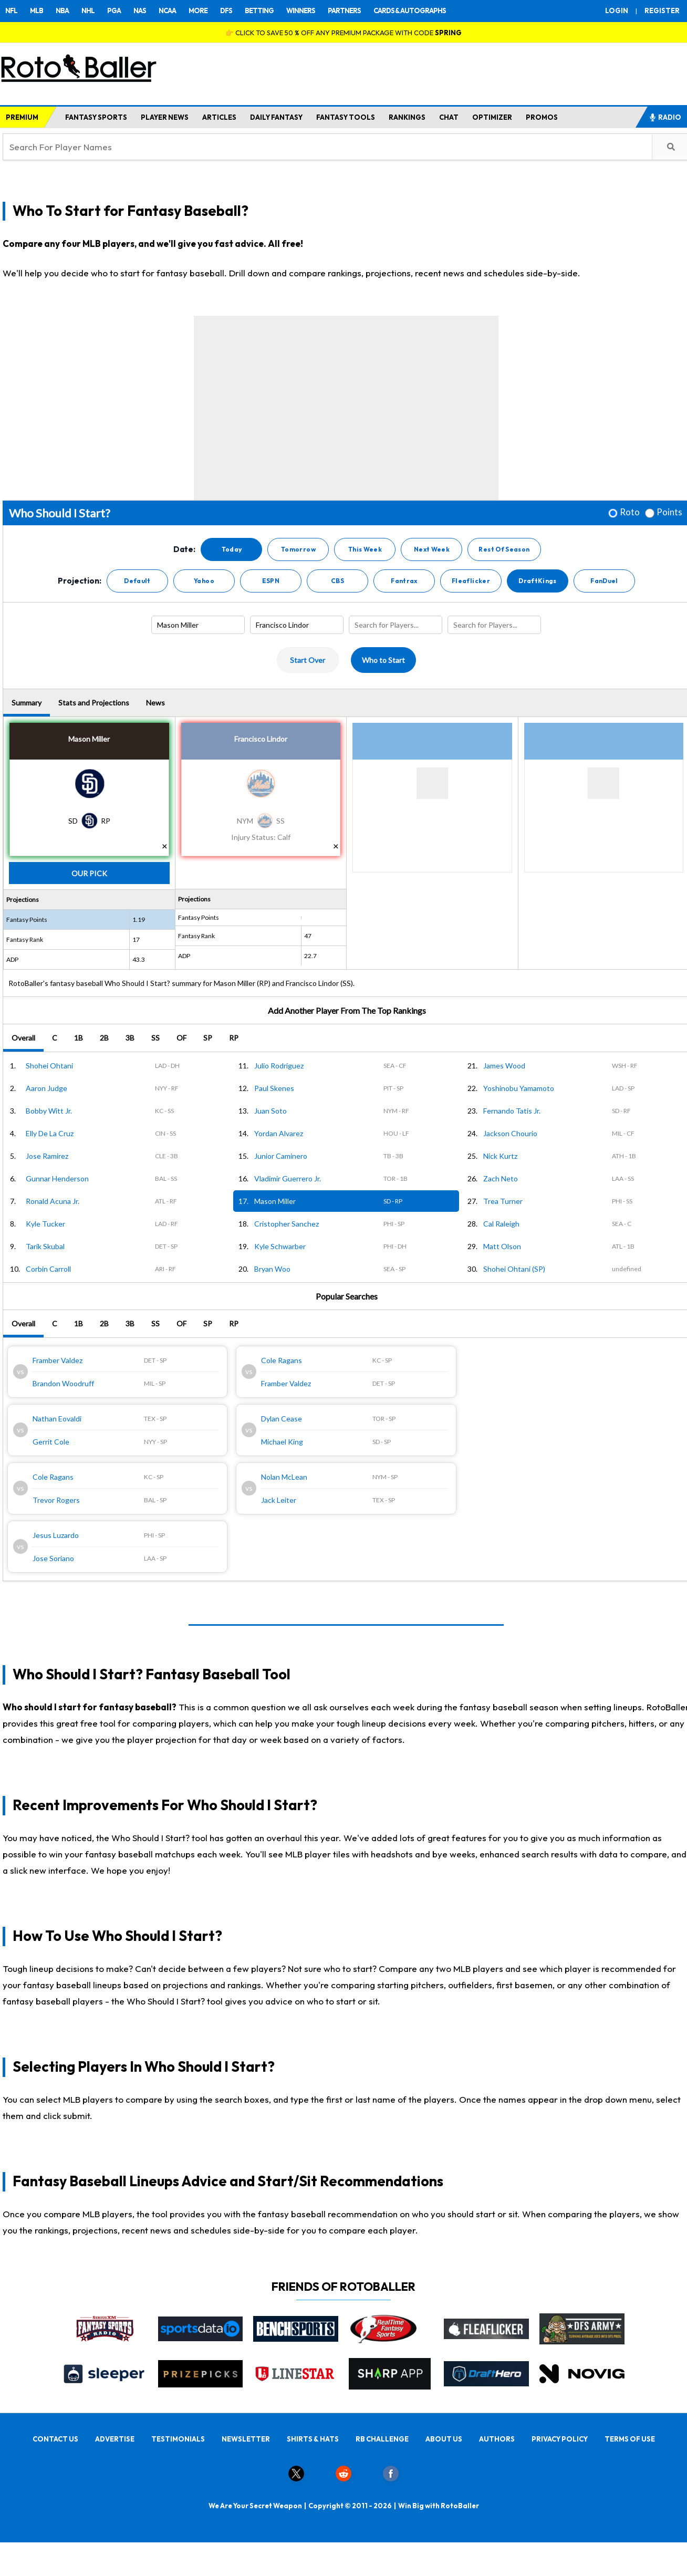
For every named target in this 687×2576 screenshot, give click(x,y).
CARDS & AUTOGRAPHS (409, 10)
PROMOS (542, 117)
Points (669, 512)
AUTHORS (497, 2439)
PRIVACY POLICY (560, 2439)
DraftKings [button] (537, 581)
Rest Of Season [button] (503, 549)
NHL (88, 10)
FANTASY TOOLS (345, 117)
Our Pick (89, 873)
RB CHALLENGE (382, 2439)
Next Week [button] (432, 549)
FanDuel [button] (604, 581)
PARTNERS (344, 10)
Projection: (79, 581)
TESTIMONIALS (178, 2439)
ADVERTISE (114, 2439)
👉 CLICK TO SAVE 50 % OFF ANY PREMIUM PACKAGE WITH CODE (343, 32)
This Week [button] (365, 549)
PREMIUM (22, 117)
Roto (630, 512)
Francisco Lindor (260, 738)
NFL (11, 10)
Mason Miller (89, 738)
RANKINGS (407, 117)
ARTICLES (219, 117)
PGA (114, 10)
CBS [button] (337, 581)
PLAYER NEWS (165, 117)
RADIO (665, 117)
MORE (198, 10)
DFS (226, 10)
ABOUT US (443, 2439)
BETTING (259, 10)
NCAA (167, 10)
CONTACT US (55, 2439)
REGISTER (662, 10)
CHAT (449, 117)
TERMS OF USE (630, 2439)
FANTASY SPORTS (96, 117)
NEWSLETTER (246, 2439)
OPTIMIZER (492, 117)
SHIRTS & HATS (313, 2439)
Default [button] (137, 581)
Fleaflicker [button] (471, 581)
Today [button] (232, 549)
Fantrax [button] (404, 581)
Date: (184, 549)
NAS (139, 10)
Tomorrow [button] (298, 549)
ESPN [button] (270, 581)
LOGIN (616, 10)
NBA (62, 10)
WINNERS (300, 10)
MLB (36, 10)
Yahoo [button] (204, 581)
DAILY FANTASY (276, 117)
